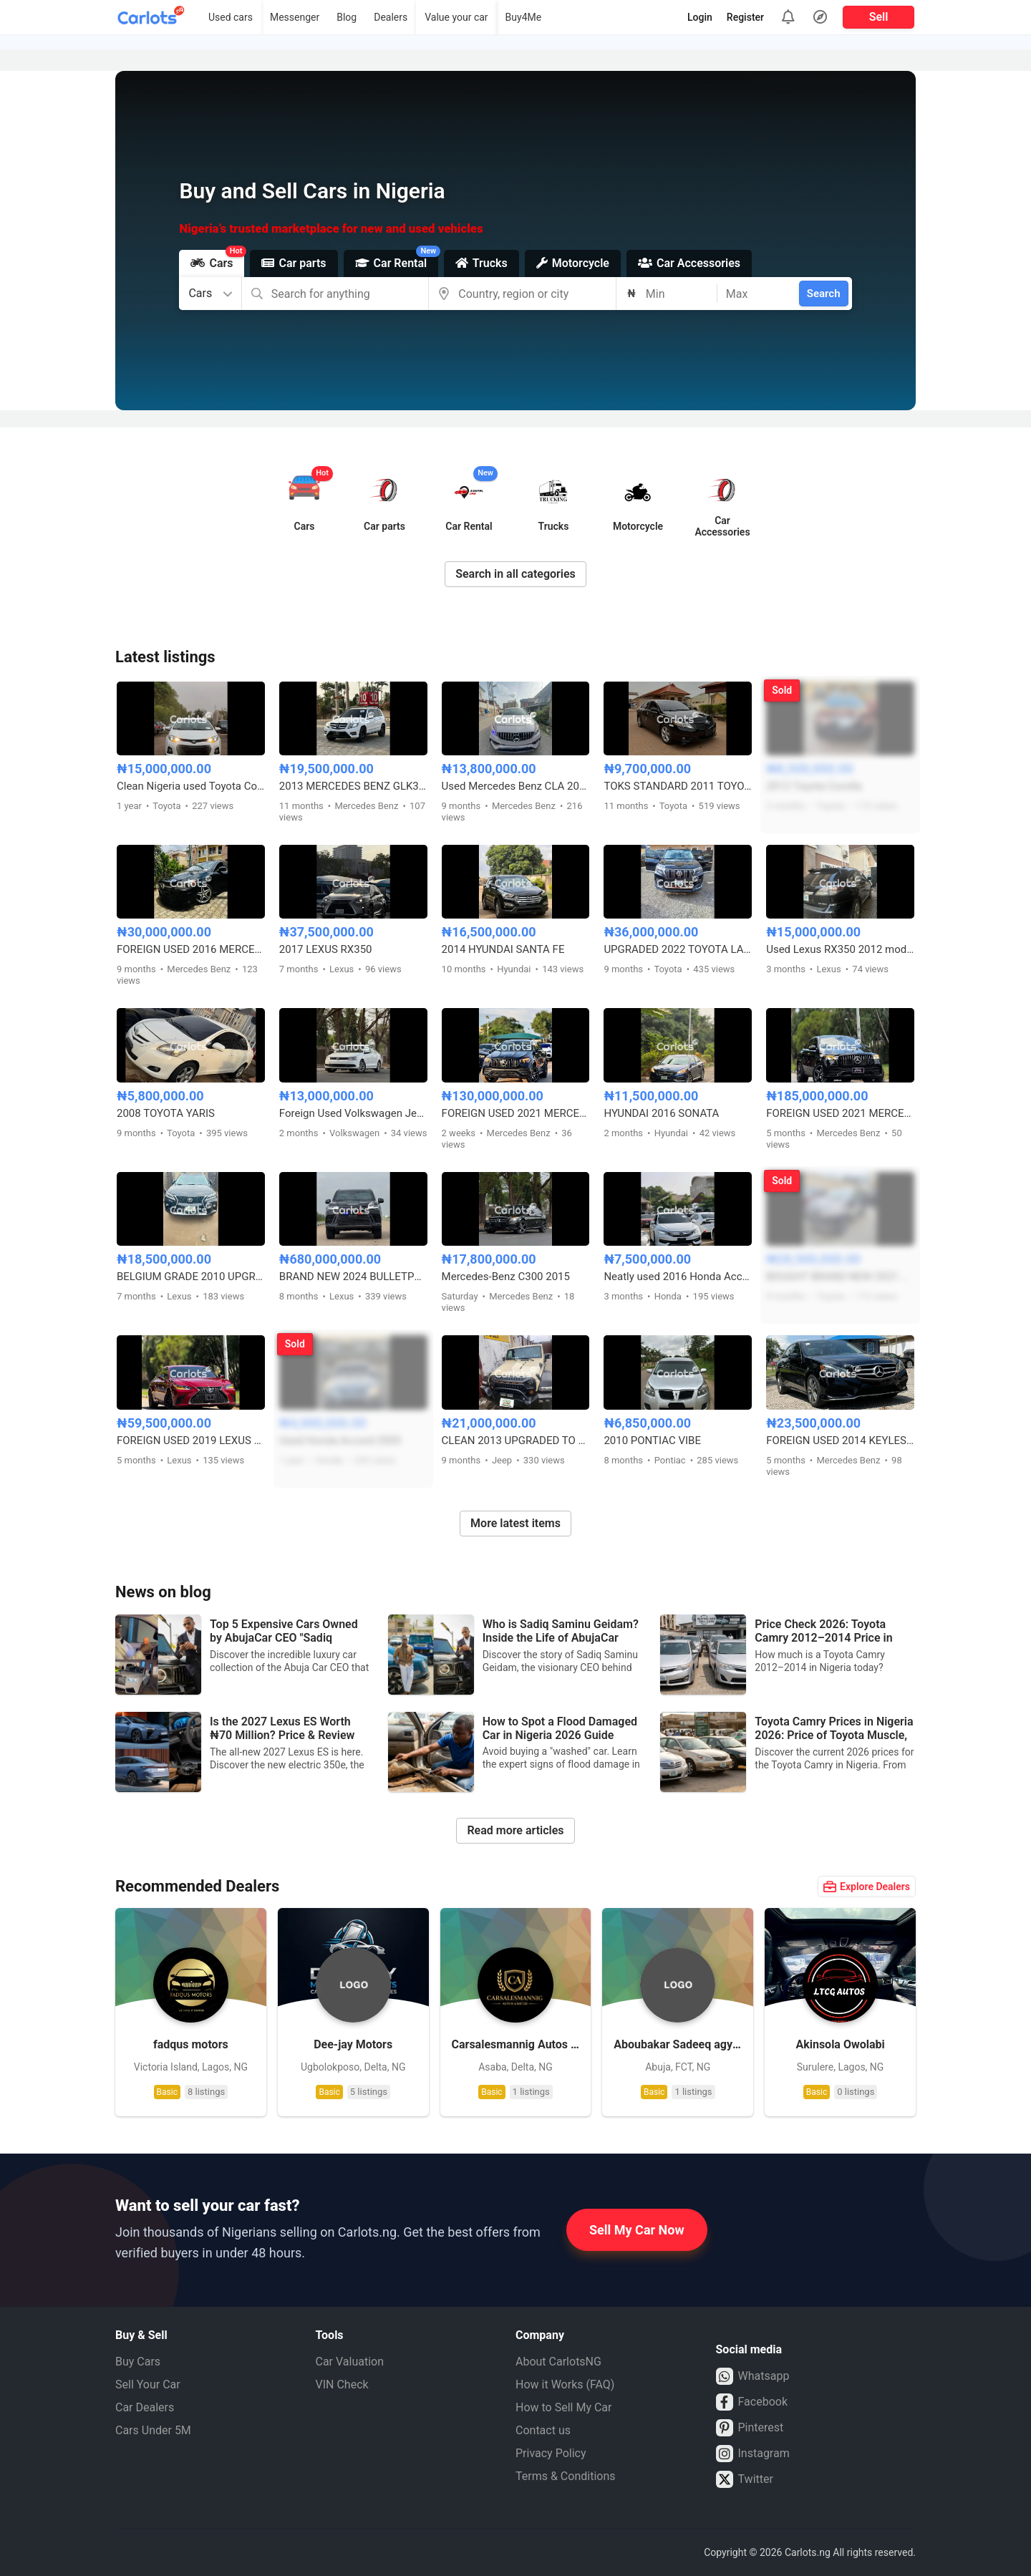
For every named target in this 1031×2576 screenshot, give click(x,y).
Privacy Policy (551, 2453)
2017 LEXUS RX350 (325, 949)
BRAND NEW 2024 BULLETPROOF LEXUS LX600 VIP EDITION (353, 1276)
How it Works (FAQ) (565, 2384)
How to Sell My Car (563, 2407)
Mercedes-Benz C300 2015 (506, 1276)
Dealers (390, 17)
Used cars (230, 17)
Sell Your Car (147, 2384)
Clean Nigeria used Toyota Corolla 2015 (191, 786)
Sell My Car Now (636, 2229)
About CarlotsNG (558, 2361)
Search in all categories (515, 574)
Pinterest (750, 2427)
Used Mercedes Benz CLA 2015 (516, 786)
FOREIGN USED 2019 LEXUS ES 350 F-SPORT (191, 1440)
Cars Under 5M (153, 2430)
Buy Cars (137, 2361)
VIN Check (342, 2384)
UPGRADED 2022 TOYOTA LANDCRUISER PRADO (678, 949)
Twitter (744, 2479)
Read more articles (515, 1830)
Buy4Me (523, 17)
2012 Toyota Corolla (813, 786)
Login (699, 17)
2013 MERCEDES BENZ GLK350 (353, 786)
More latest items (515, 1523)
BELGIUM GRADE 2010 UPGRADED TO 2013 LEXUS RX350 (191, 1276)
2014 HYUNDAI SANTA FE (503, 949)
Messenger (294, 17)
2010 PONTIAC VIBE (652, 1440)
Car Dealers (144, 2407)
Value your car (456, 17)
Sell (879, 17)
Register (745, 17)
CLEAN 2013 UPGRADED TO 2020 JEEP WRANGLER (516, 1440)
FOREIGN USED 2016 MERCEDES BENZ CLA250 (191, 949)
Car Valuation (350, 2361)
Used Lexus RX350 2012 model (840, 949)
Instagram (753, 2453)
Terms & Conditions (566, 2476)
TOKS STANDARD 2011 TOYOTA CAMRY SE (678, 786)
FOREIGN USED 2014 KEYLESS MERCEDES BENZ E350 (840, 1440)
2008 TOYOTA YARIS (166, 1113)
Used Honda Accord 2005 (340, 1440)
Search (824, 293)
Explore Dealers (866, 1886)
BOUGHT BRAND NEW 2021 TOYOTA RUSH (840, 1276)
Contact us (543, 2430)
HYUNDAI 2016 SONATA (661, 1113)
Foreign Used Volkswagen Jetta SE (353, 1113)
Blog (347, 17)
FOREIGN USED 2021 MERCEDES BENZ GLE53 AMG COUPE (516, 1113)
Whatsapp (753, 2376)
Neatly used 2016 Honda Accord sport (678, 1276)
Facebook (752, 2402)
